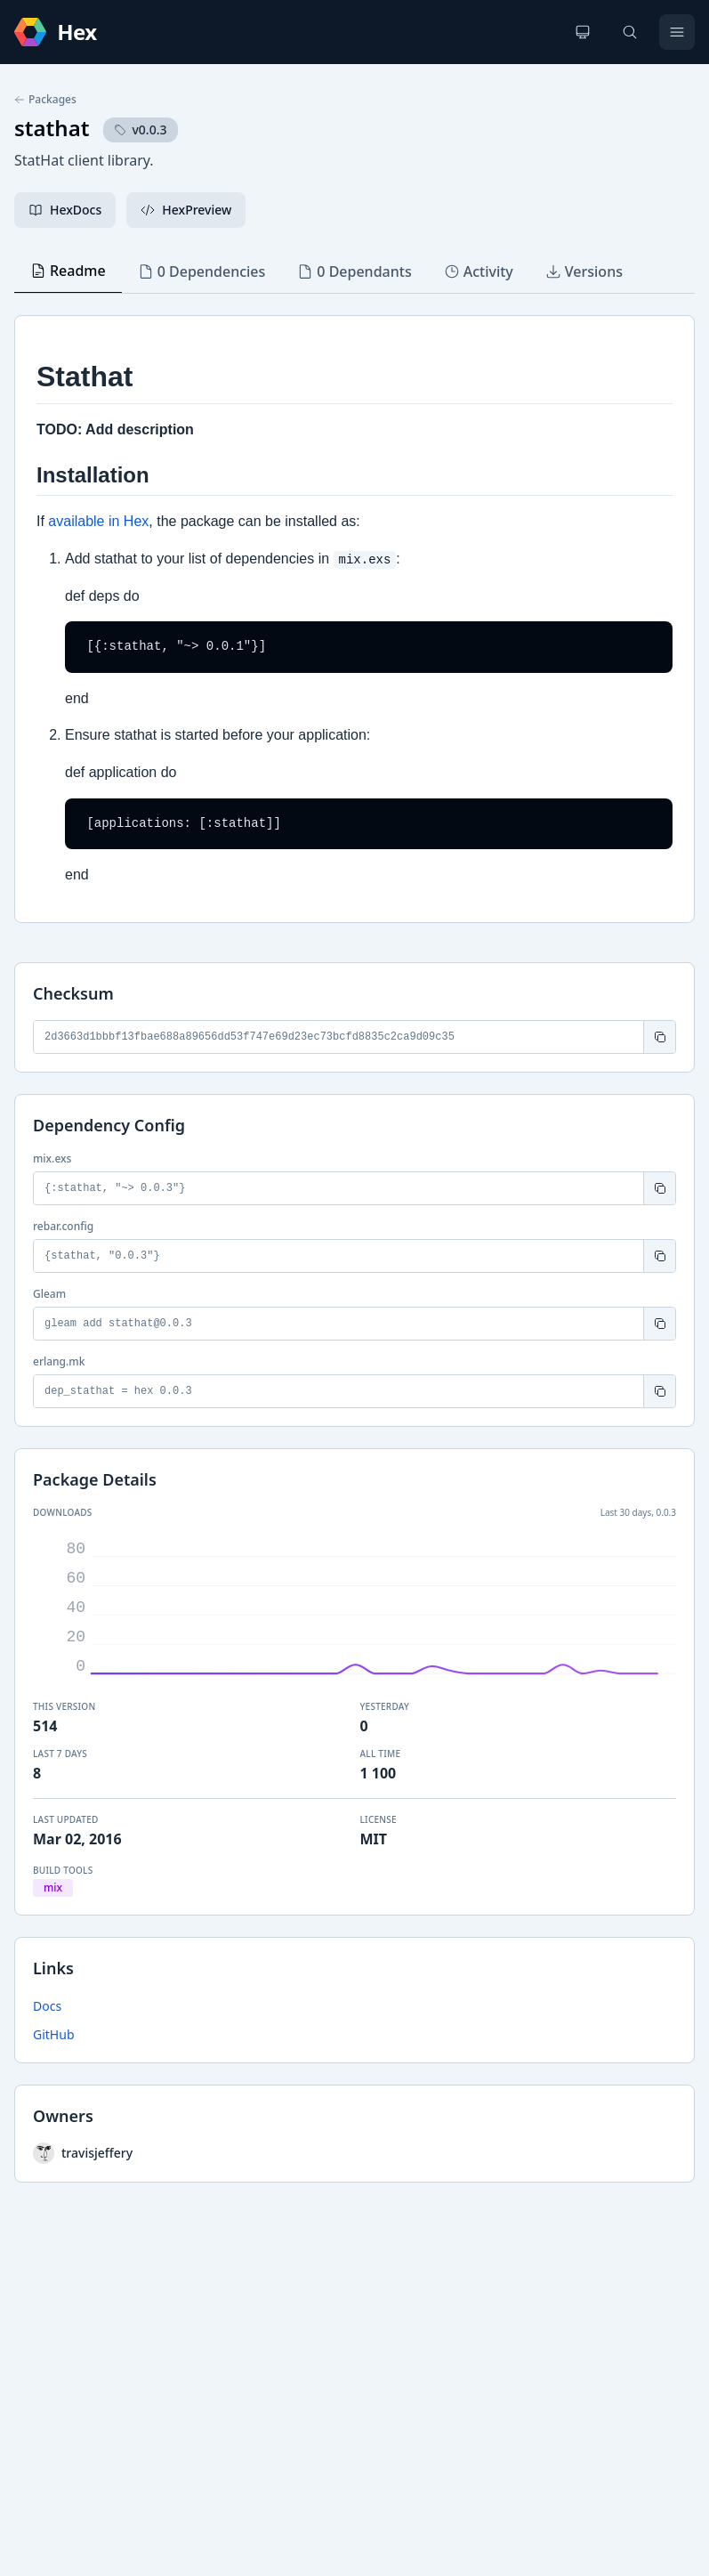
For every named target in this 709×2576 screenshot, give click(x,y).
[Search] (630, 32)
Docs (47, 2005)
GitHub (54, 2034)
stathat (51, 127)
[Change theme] (582, 32)
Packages (45, 100)
